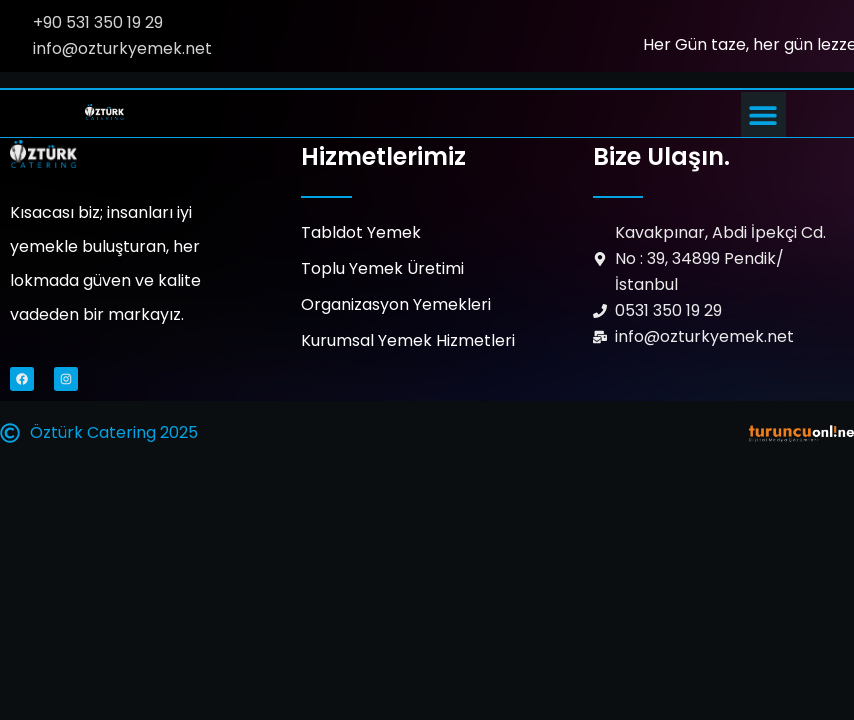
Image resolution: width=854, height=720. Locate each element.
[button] (763, 114)
